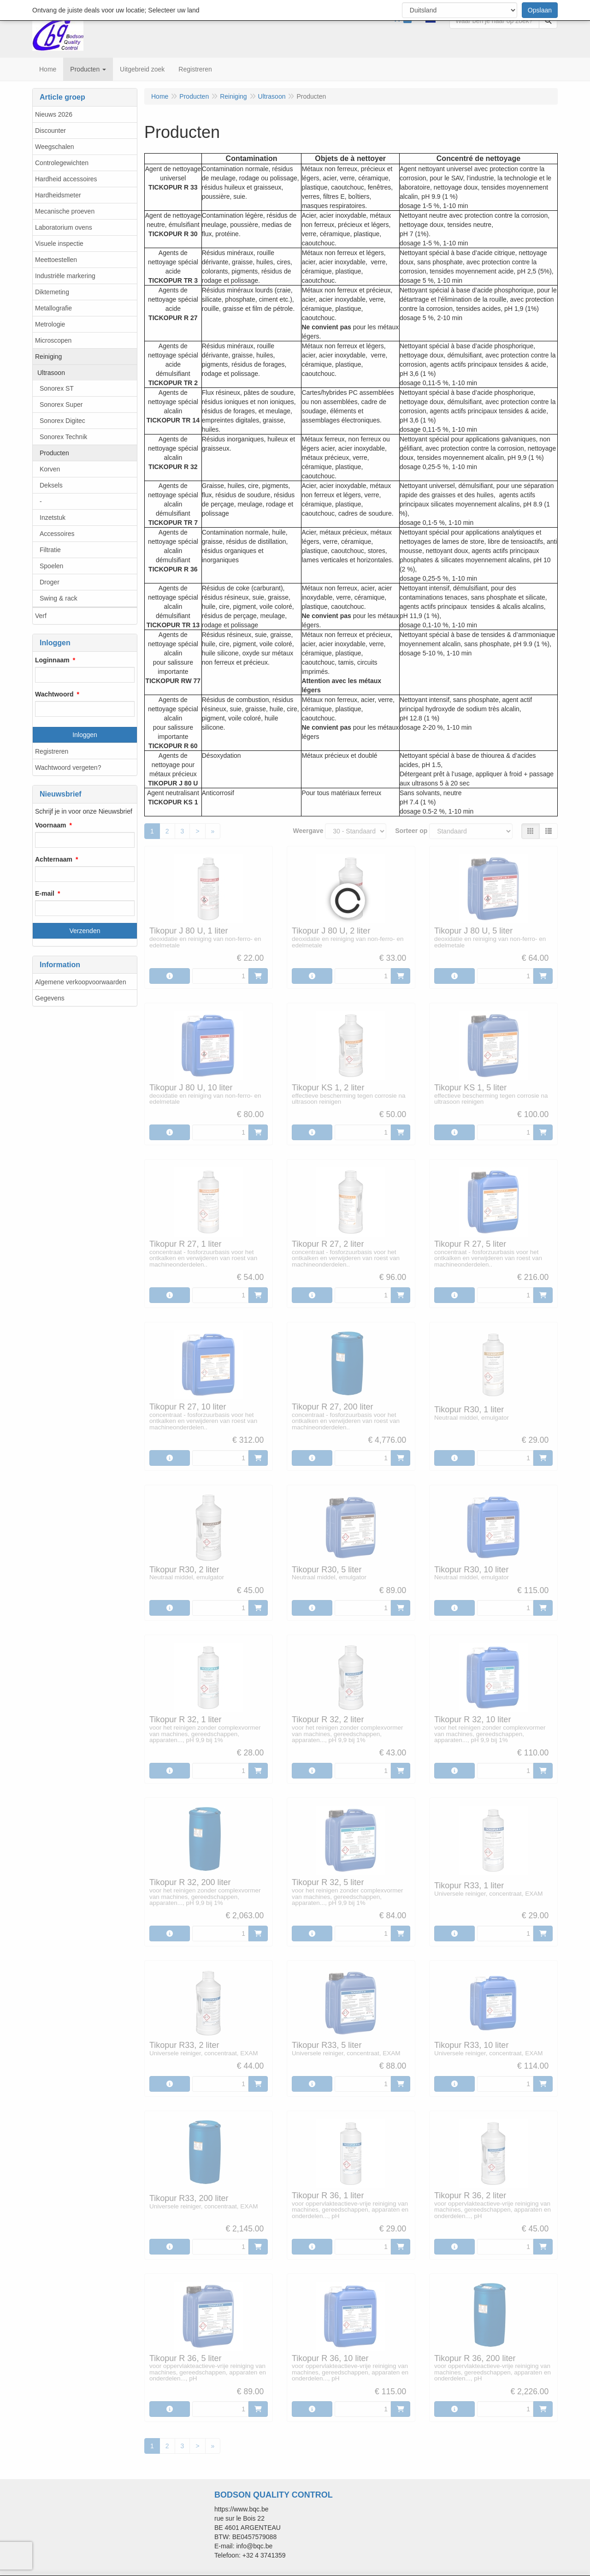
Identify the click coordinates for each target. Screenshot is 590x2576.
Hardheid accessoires (66, 179)
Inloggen (84, 734)
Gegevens (50, 998)
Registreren (51, 751)
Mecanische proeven (64, 211)
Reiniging (48, 356)
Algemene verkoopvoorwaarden (80, 982)
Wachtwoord (54, 694)
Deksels (51, 485)
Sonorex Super (61, 404)
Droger (49, 582)
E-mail (44, 893)
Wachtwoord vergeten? (68, 767)
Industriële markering (65, 276)
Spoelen (51, 566)
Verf (41, 615)
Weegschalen (54, 146)
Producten (54, 453)
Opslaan (540, 10)
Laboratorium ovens (63, 227)
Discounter (50, 130)
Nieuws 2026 (53, 114)
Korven (50, 469)
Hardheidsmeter (58, 195)
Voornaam (50, 825)
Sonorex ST (57, 388)
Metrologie (50, 324)
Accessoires (57, 533)
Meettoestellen (56, 259)
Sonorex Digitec (62, 420)
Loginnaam (52, 660)
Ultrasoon (51, 372)
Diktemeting (52, 292)
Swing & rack (58, 598)
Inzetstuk (52, 517)
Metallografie (53, 308)
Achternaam (53, 859)
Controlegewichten (61, 163)
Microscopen (53, 340)
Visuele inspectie (59, 243)
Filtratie (50, 549)
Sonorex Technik (63, 436)
